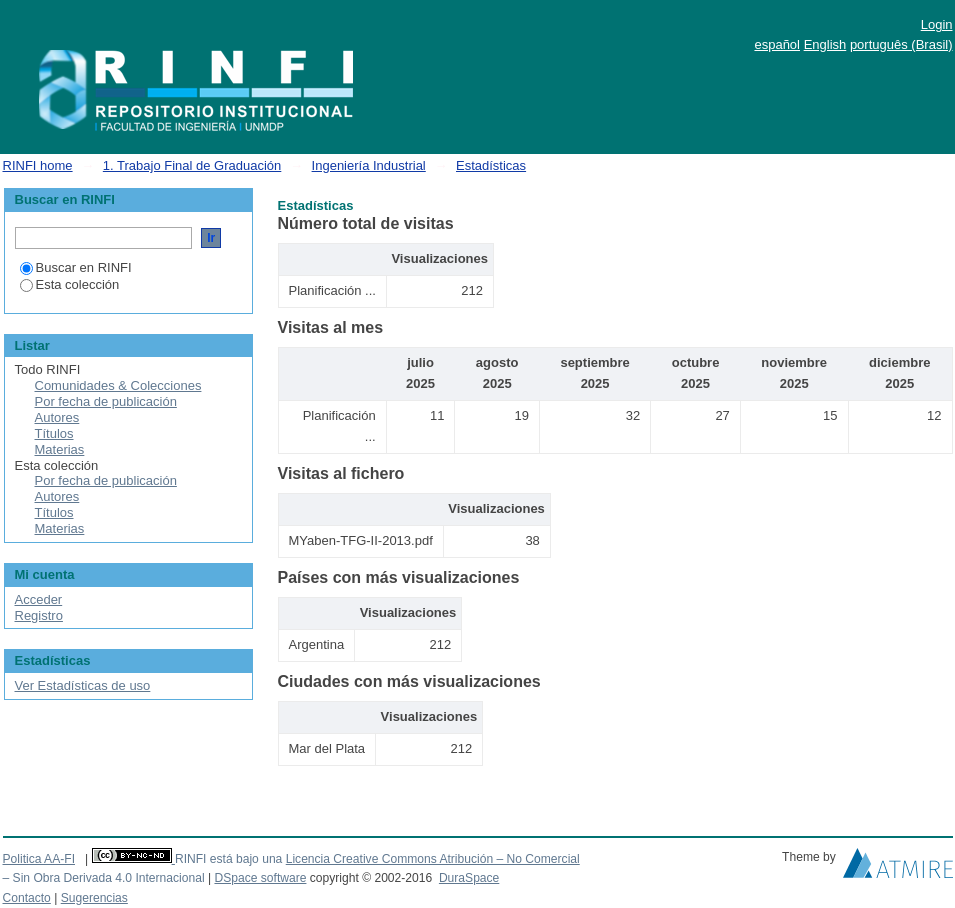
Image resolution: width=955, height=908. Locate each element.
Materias (60, 449)
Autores (57, 417)
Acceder (39, 599)
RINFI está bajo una (228, 859)
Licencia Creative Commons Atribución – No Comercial (433, 859)
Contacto (27, 898)
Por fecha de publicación (106, 401)
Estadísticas (491, 165)
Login (937, 24)
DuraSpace (469, 878)
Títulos (54, 433)
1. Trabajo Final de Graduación (192, 165)
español (777, 44)
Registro (39, 615)
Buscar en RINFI (76, 267)
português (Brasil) (901, 44)
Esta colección (70, 284)
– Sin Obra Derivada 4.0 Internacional (104, 878)
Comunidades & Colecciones (118, 385)
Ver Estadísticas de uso (83, 685)
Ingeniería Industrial (369, 165)
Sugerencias (94, 898)
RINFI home (38, 165)
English (825, 44)
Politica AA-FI (39, 859)
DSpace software (260, 878)
